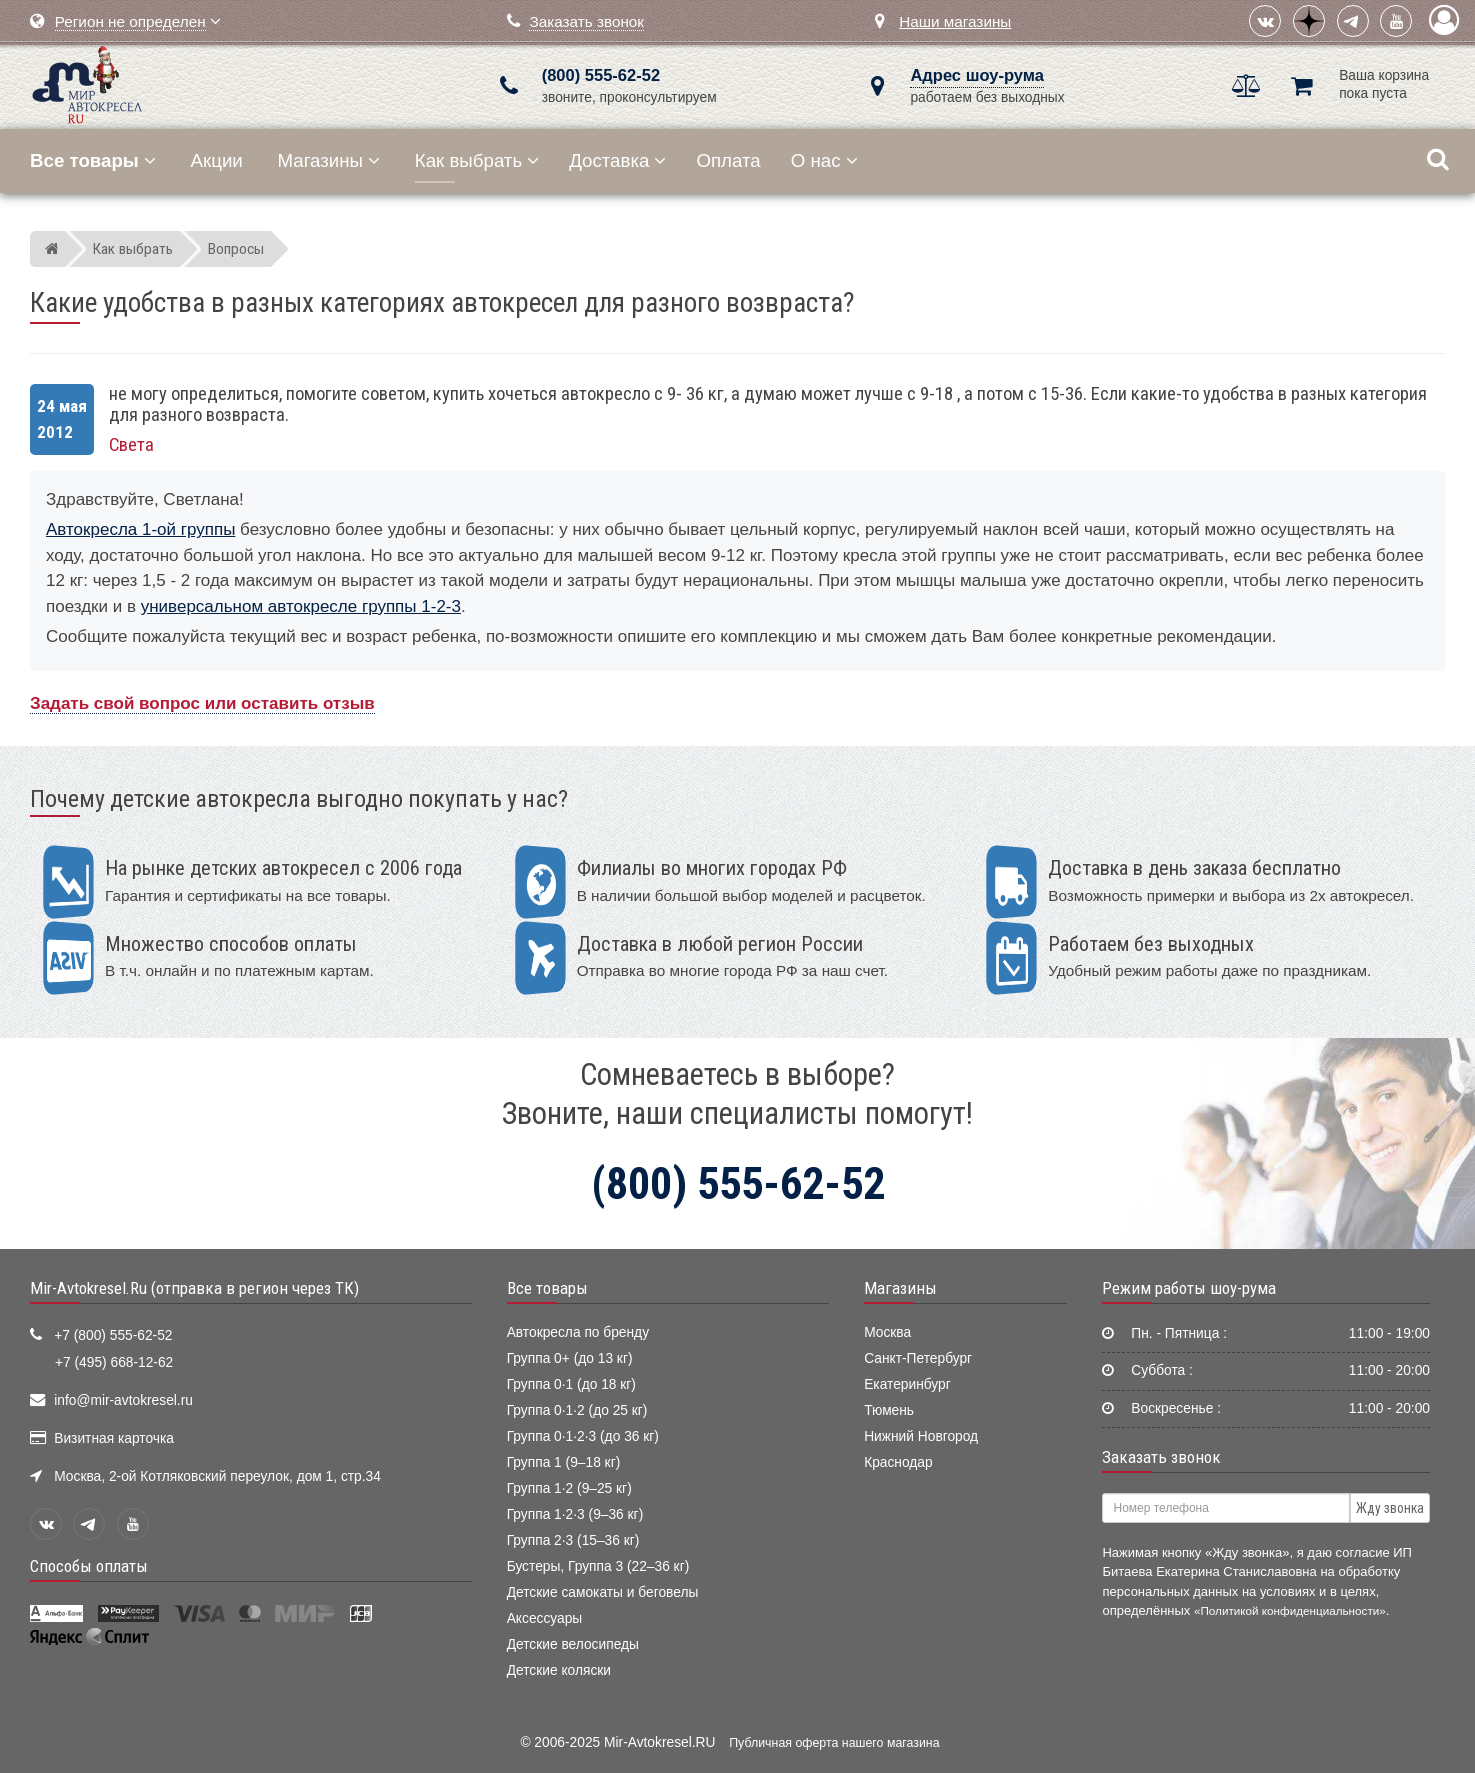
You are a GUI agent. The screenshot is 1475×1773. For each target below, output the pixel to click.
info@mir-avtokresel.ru (123, 1400)
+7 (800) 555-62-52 (113, 1335)
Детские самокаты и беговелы (603, 1592)
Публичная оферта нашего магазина (834, 1743)
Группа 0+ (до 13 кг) (570, 1358)
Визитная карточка (114, 1438)
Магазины (329, 160)
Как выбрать (477, 160)
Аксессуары (545, 1618)
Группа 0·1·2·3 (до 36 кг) (583, 1436)
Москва (887, 1332)
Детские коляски (559, 1670)
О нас (824, 160)
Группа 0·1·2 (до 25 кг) (577, 1410)
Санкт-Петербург (918, 1358)
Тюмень (889, 1410)
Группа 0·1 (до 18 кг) (571, 1384)
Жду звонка (1390, 1508)
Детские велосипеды (573, 1644)
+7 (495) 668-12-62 (114, 1362)
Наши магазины (955, 21)
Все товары (547, 1288)
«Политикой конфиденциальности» (1290, 1610)
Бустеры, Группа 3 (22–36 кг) (598, 1566)
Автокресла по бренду (578, 1332)
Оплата (728, 160)
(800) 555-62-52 (601, 75)
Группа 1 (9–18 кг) (564, 1462)
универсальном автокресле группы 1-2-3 (301, 606)
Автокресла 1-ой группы (140, 529)
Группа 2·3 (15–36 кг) (573, 1540)
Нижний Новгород (921, 1436)
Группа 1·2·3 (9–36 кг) (575, 1514)
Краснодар (898, 1462)
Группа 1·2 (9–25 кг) (569, 1488)
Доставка (617, 160)
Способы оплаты (89, 1566)
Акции (217, 160)
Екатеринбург (907, 1384)
